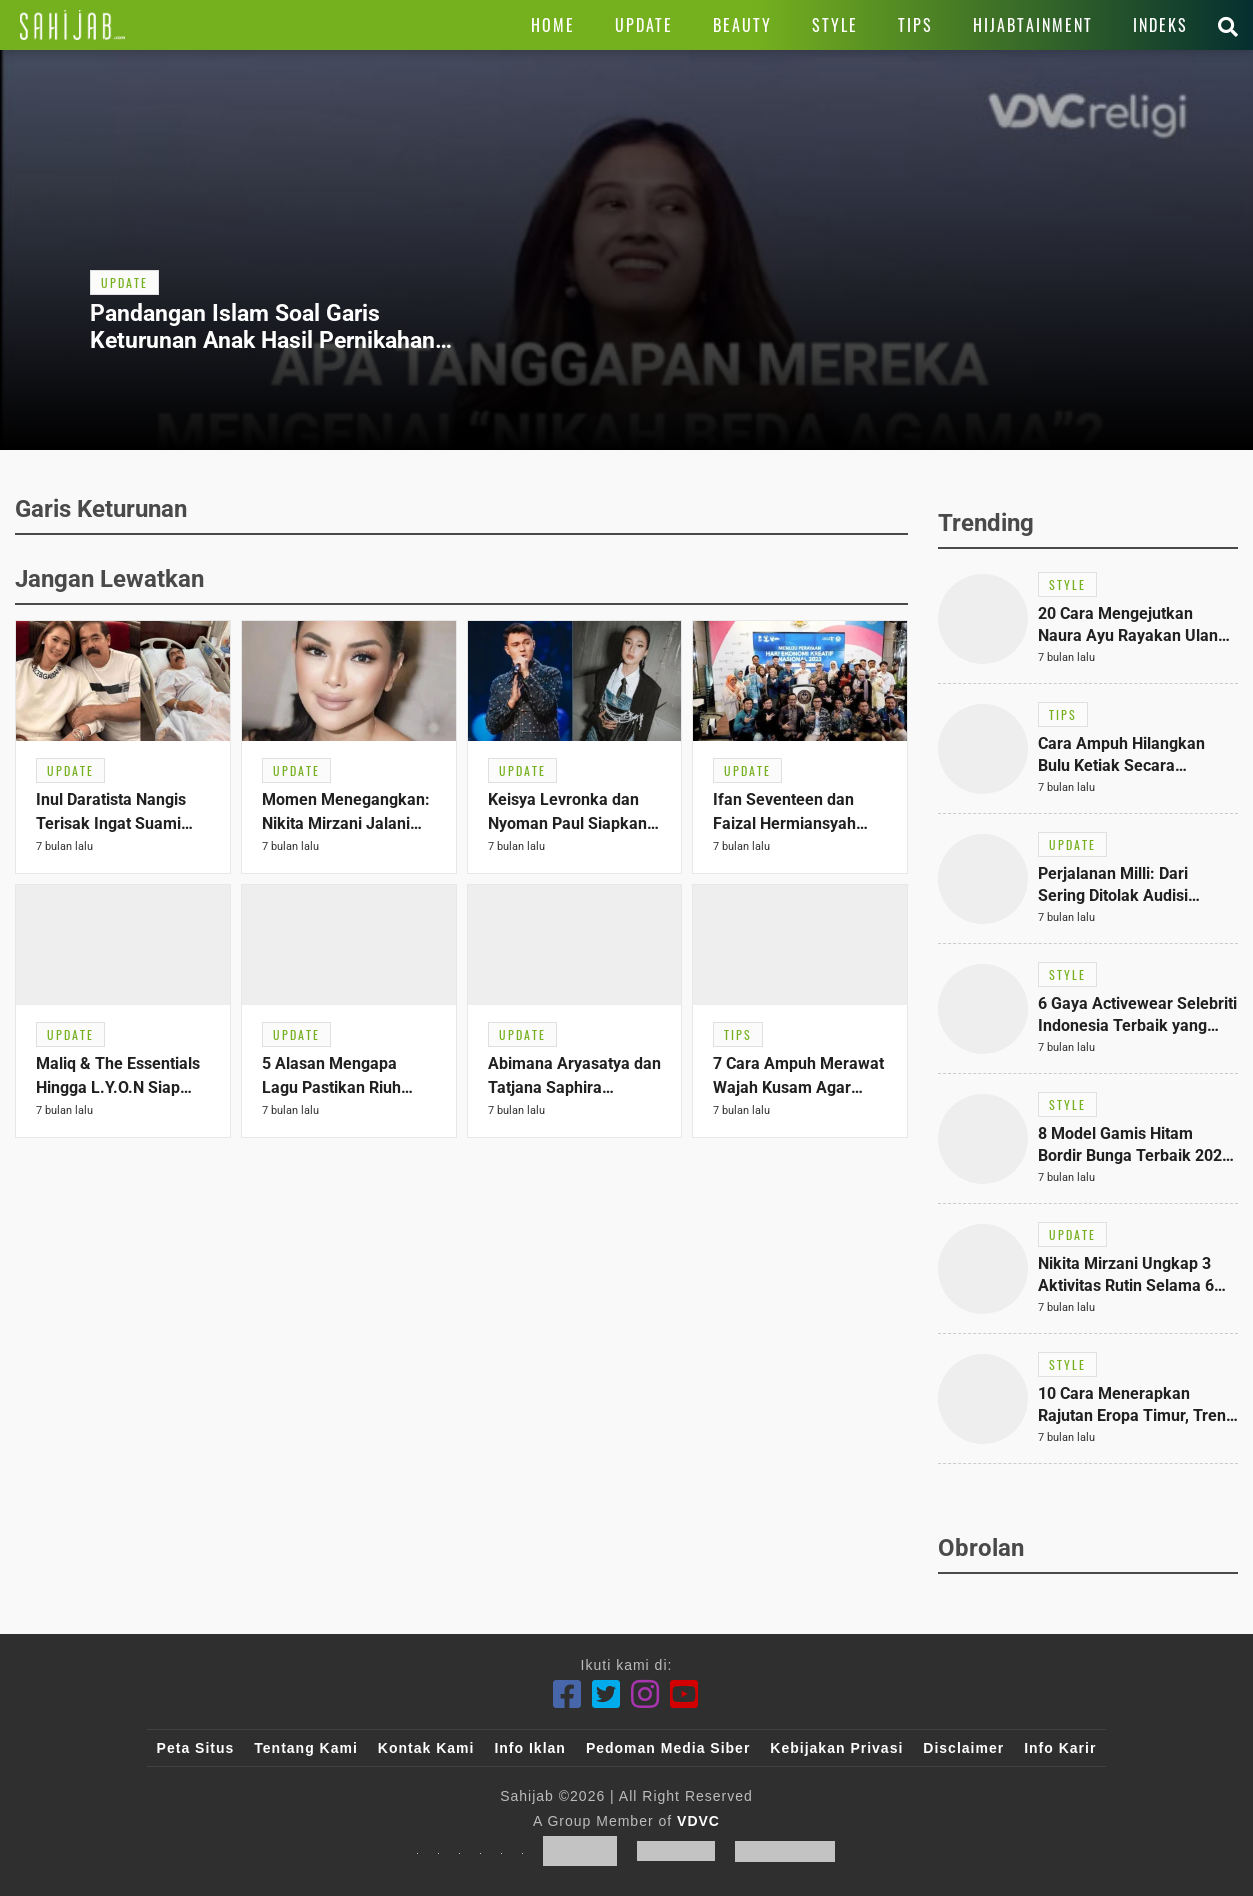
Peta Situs (196, 1748)
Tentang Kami (306, 1748)
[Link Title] (72, 25)
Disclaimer (963, 1748)
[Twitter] (606, 1694)
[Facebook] (567, 1694)
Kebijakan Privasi (836, 1748)
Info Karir (1060, 1748)
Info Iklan (529, 1748)
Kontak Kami (426, 1748)
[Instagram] (645, 1694)
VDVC (698, 1821)
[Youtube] (684, 1694)
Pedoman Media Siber (668, 1748)
